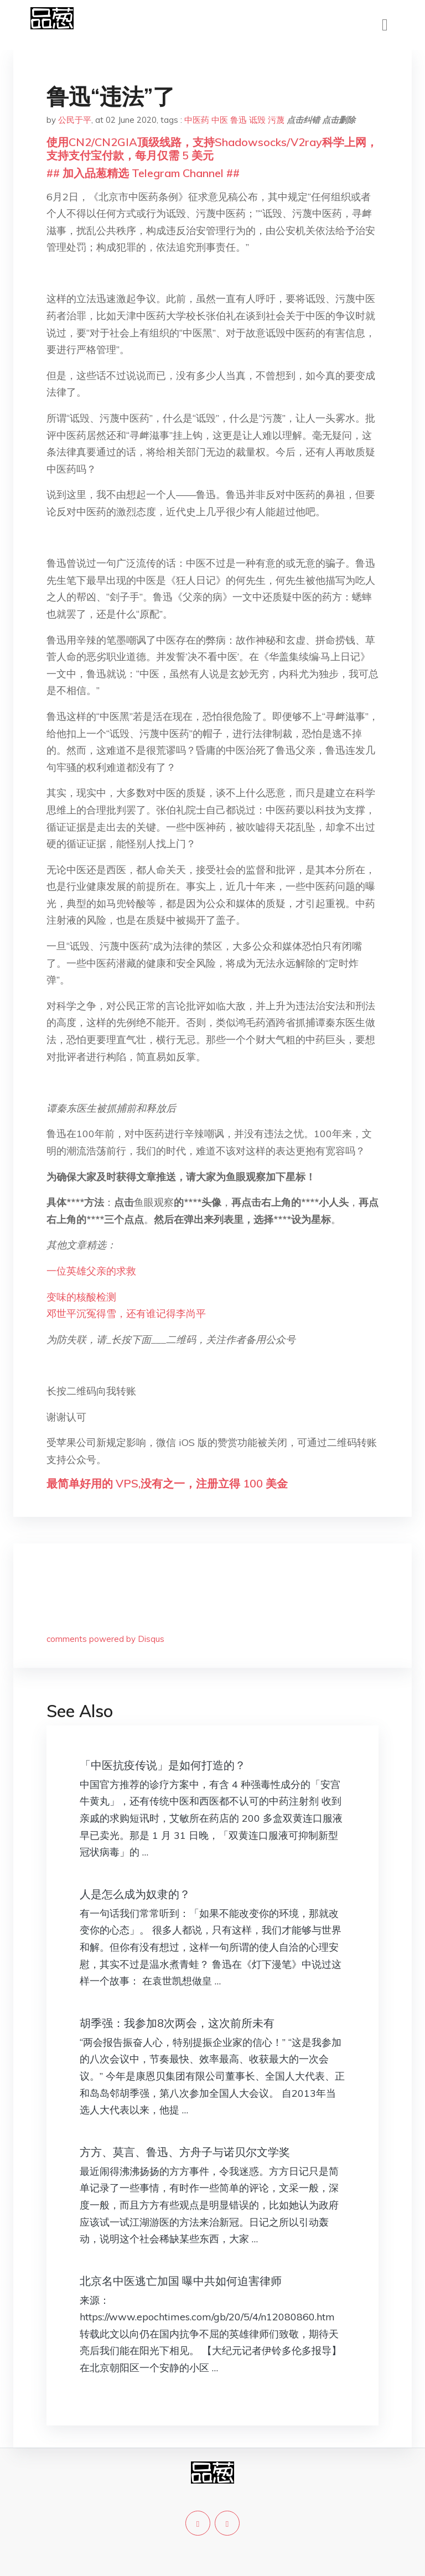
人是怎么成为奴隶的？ (135, 1894)
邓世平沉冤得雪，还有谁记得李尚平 (126, 1313)
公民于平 (74, 120)
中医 (219, 120)
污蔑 (276, 120)
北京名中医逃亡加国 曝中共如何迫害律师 (181, 2281)
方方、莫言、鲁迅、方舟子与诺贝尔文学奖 (185, 2152)
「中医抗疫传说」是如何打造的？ (163, 1765)
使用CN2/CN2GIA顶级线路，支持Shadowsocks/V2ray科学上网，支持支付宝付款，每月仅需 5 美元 (211, 148)
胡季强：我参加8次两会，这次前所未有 (177, 2023)
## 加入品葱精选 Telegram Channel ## (143, 173)
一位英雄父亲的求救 (91, 1270)
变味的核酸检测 (81, 1296)
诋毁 (257, 120)
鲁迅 (238, 120)
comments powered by (105, 1639)
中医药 (196, 120)
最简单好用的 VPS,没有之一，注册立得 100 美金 (167, 1483)
